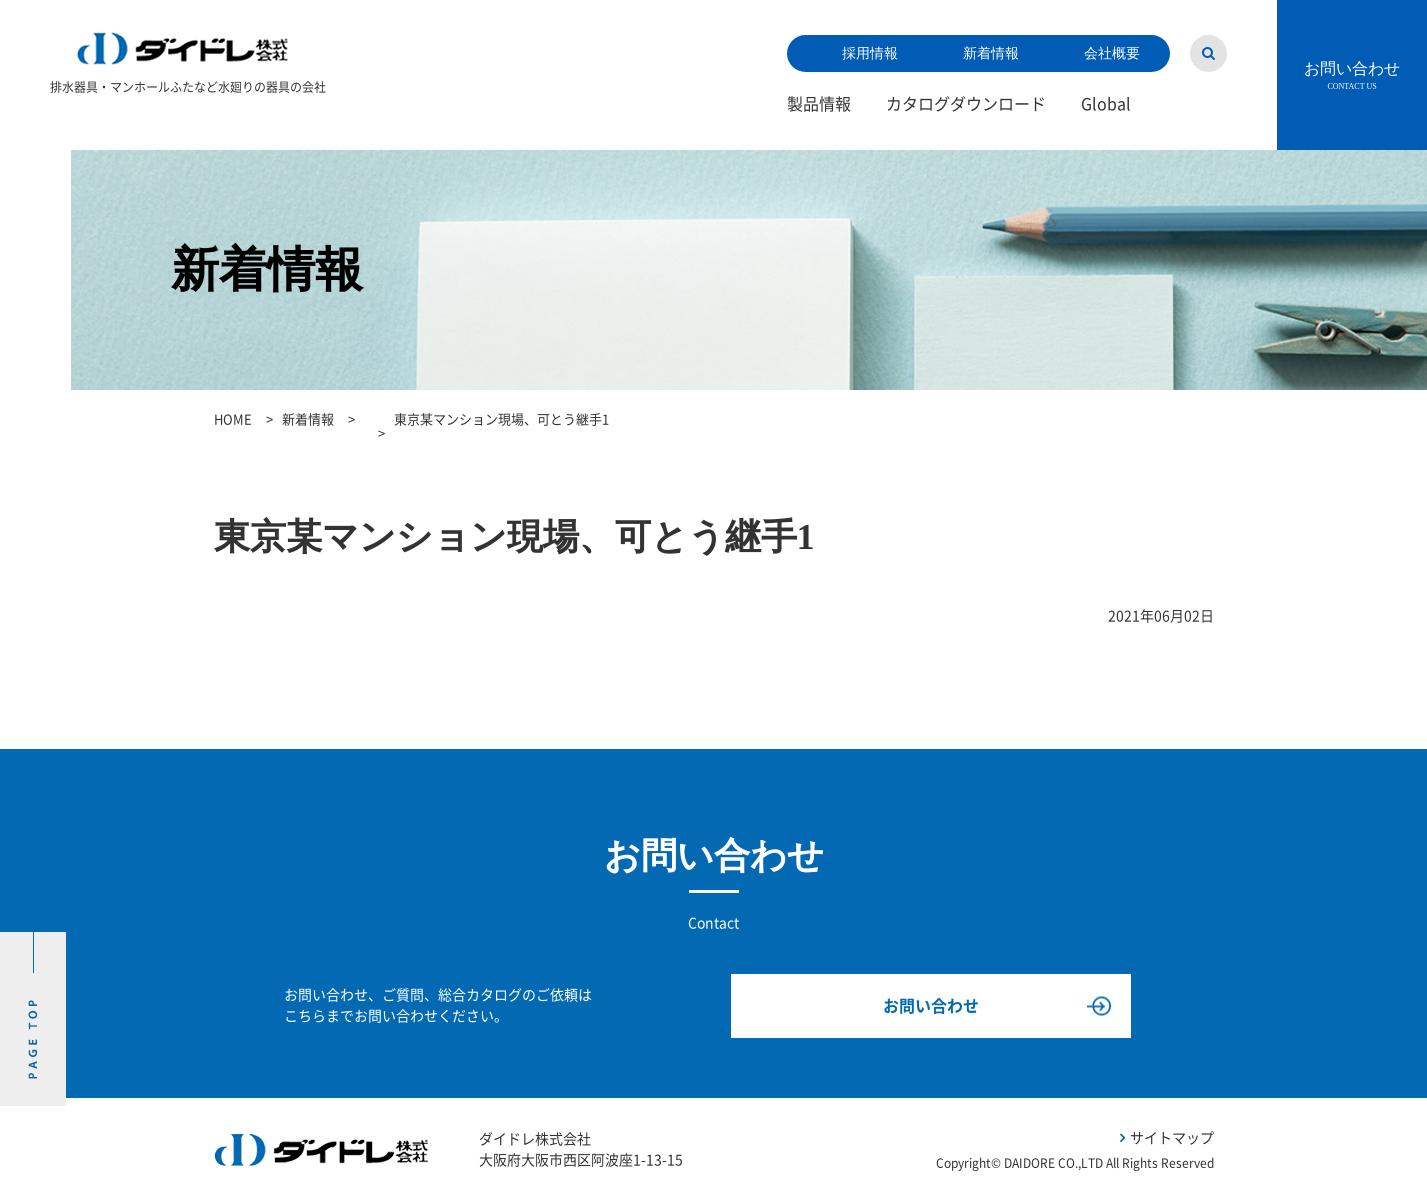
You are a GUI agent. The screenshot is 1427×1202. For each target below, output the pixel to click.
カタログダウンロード (966, 104)
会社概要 (1112, 53)
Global (1106, 104)
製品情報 (819, 104)
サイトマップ (1172, 1138)
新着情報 (991, 53)
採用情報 (870, 53)
